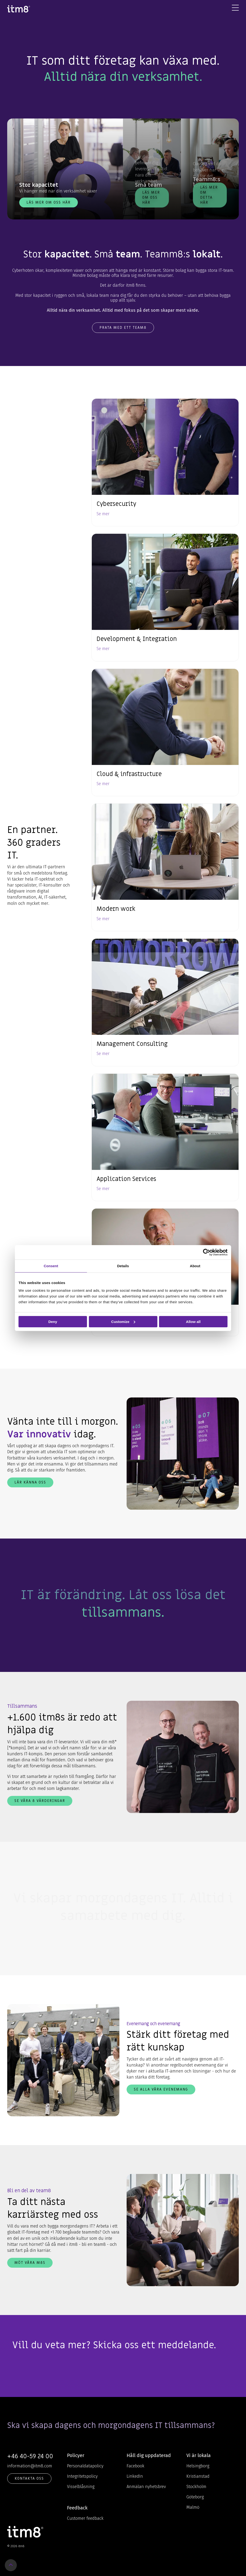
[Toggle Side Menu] (235, 7)
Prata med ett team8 (123, 327)
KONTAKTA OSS (29, 2478)
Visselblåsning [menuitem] (80, 2486)
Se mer (103, 513)
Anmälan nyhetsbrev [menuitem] (146, 2486)
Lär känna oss (30, 1482)
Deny (52, 1321)
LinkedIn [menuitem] (135, 2476)
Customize (123, 1321)
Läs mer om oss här (48, 202)
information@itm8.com (29, 2466)
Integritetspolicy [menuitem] (82, 2476)
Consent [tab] (51, 1266)
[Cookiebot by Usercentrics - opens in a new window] (206, 1252)
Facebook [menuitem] (135, 2466)
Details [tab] (123, 1266)
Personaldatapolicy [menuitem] (85, 2466)
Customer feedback (85, 2518)
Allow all (193, 1321)
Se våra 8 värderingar (39, 1800)
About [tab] (195, 1266)
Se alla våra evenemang (161, 2089)
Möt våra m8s (29, 2262)
